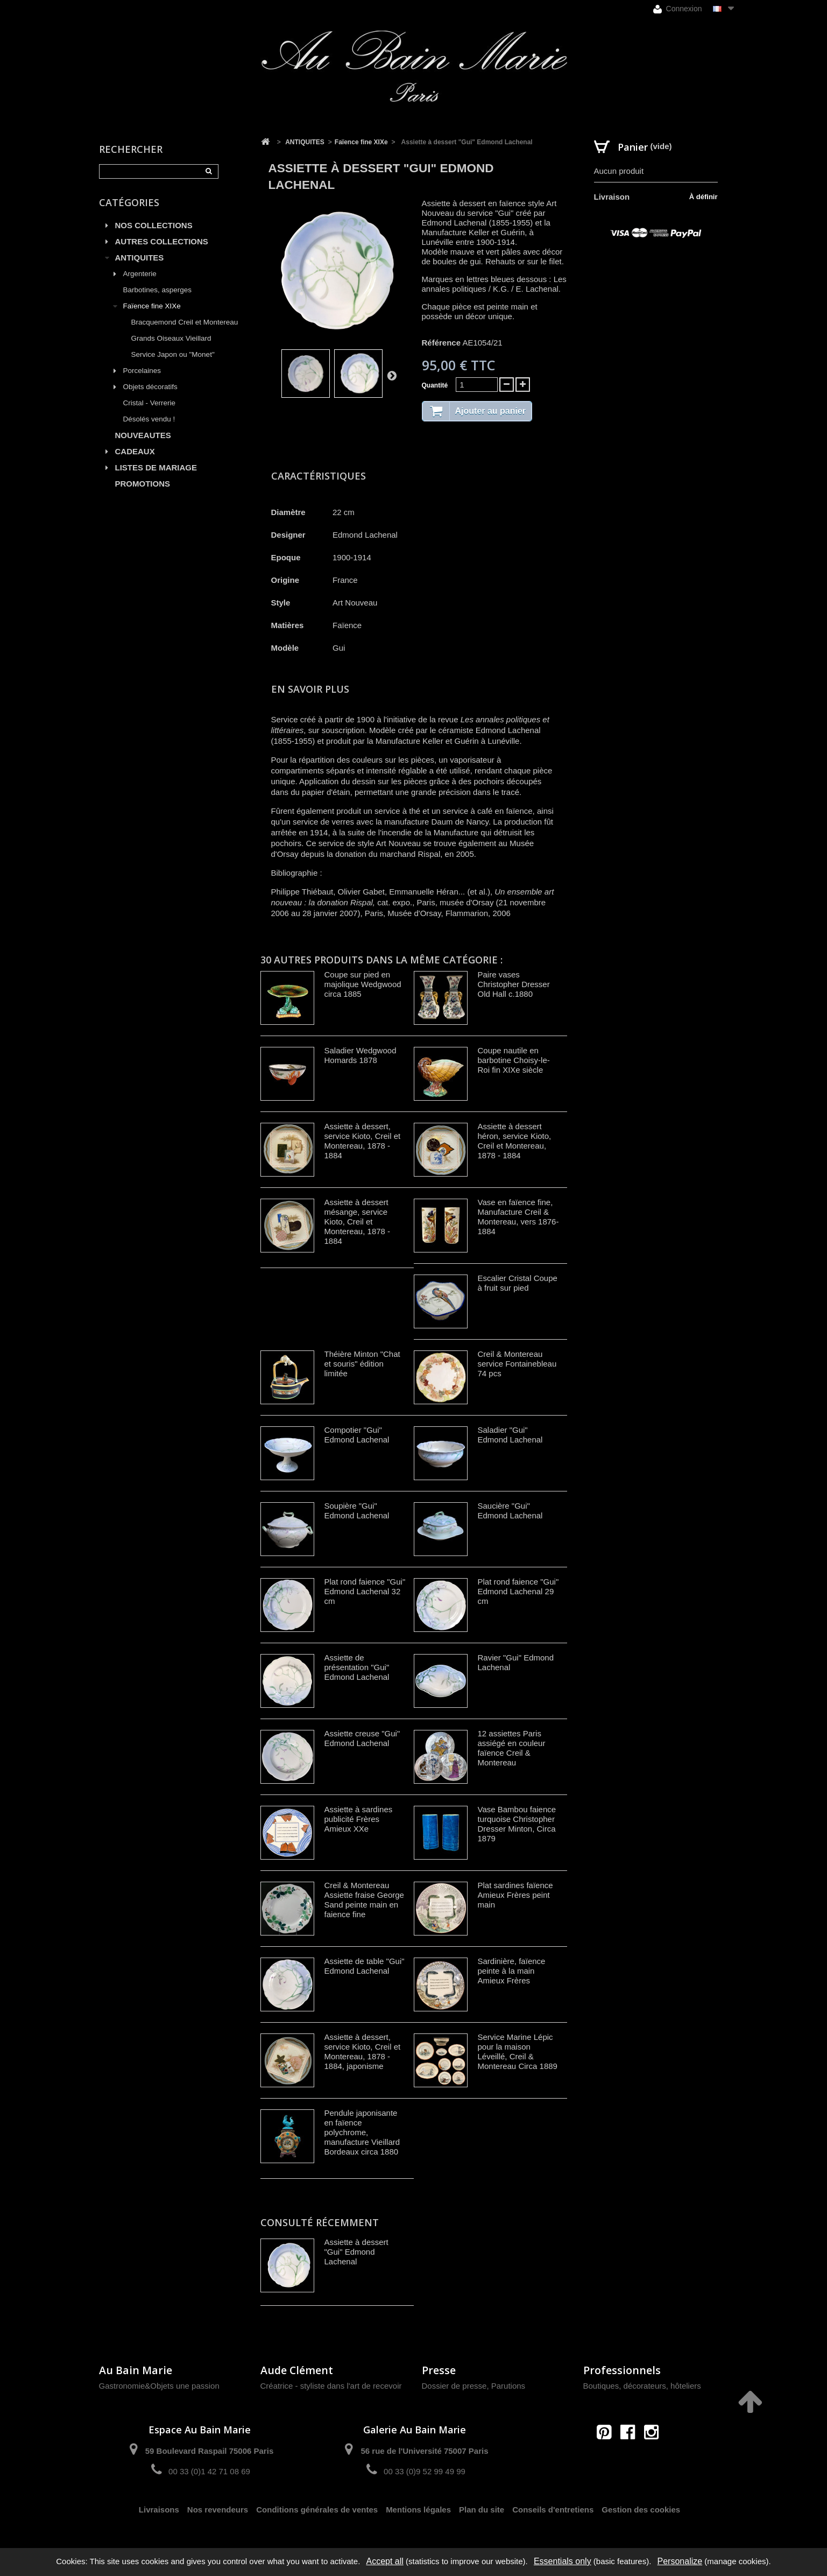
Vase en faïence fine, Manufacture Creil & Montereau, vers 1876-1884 (518, 1217)
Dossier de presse (454, 2385)
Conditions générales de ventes (317, 2509)
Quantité (435, 385)
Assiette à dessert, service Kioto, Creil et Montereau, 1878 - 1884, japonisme (362, 2051)
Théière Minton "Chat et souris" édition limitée (362, 1363)
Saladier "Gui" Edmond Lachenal (510, 1434)
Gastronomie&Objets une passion (159, 2385)
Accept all (384, 2561)
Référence (441, 342)
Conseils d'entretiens (552, 2509)
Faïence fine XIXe (152, 306)
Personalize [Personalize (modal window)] (680, 2561)
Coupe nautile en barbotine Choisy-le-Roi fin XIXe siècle (514, 1060)
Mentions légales (418, 2509)
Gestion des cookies (641, 2509)
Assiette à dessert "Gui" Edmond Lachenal (356, 2251)
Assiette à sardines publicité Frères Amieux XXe (358, 1819)
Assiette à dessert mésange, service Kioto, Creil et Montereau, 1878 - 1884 (357, 1221)
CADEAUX (135, 451)
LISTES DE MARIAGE (156, 467)
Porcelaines (142, 371)
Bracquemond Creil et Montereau (184, 322)
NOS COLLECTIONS (154, 225)
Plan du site (481, 2509)
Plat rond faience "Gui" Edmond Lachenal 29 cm (518, 1591)
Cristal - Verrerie (149, 403)
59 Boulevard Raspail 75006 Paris (209, 2450)
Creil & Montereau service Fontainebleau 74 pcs (517, 1363)
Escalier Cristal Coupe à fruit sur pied (517, 1282)
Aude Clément (296, 2370)
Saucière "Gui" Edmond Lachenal (510, 1510)
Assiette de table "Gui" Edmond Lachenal (364, 1965)
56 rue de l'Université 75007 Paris (424, 2450)
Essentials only (562, 2561)
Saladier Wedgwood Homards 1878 (360, 1055)
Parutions (508, 2385)
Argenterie (140, 274)
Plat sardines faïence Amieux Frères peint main (515, 1895)
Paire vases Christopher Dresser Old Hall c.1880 (514, 984)
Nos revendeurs (217, 2509)
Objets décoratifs (150, 387)
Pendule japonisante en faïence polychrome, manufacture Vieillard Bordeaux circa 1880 (362, 2132)
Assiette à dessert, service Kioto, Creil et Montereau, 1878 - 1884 (362, 1141)
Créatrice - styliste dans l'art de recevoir (331, 2385)
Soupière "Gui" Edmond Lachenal (357, 1510)
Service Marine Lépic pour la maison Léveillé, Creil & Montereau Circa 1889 (517, 2051)
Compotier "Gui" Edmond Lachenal (357, 1434)
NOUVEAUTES (143, 435)
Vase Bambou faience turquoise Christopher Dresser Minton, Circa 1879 (517, 1824)
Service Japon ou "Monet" (173, 354)
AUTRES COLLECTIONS (161, 241)
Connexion (677, 8)
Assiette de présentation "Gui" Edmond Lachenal (357, 1667)
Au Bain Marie (135, 2370)
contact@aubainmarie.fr (631, 2455)
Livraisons (159, 2509)
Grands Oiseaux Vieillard (171, 338)
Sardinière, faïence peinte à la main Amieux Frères (512, 1970)
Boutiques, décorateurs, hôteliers (642, 2385)
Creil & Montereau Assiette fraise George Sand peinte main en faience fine (364, 1900)
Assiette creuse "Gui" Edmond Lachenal (362, 1738)
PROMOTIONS (143, 483)
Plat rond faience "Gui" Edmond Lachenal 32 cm (365, 1591)
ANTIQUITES (139, 257)
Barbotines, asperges (157, 290)
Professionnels (622, 2370)
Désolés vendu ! (149, 419)
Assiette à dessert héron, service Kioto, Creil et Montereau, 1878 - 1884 (515, 1141)
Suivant (391, 375)
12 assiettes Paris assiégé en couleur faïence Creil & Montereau (512, 1748)
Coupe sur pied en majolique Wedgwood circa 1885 (362, 984)
